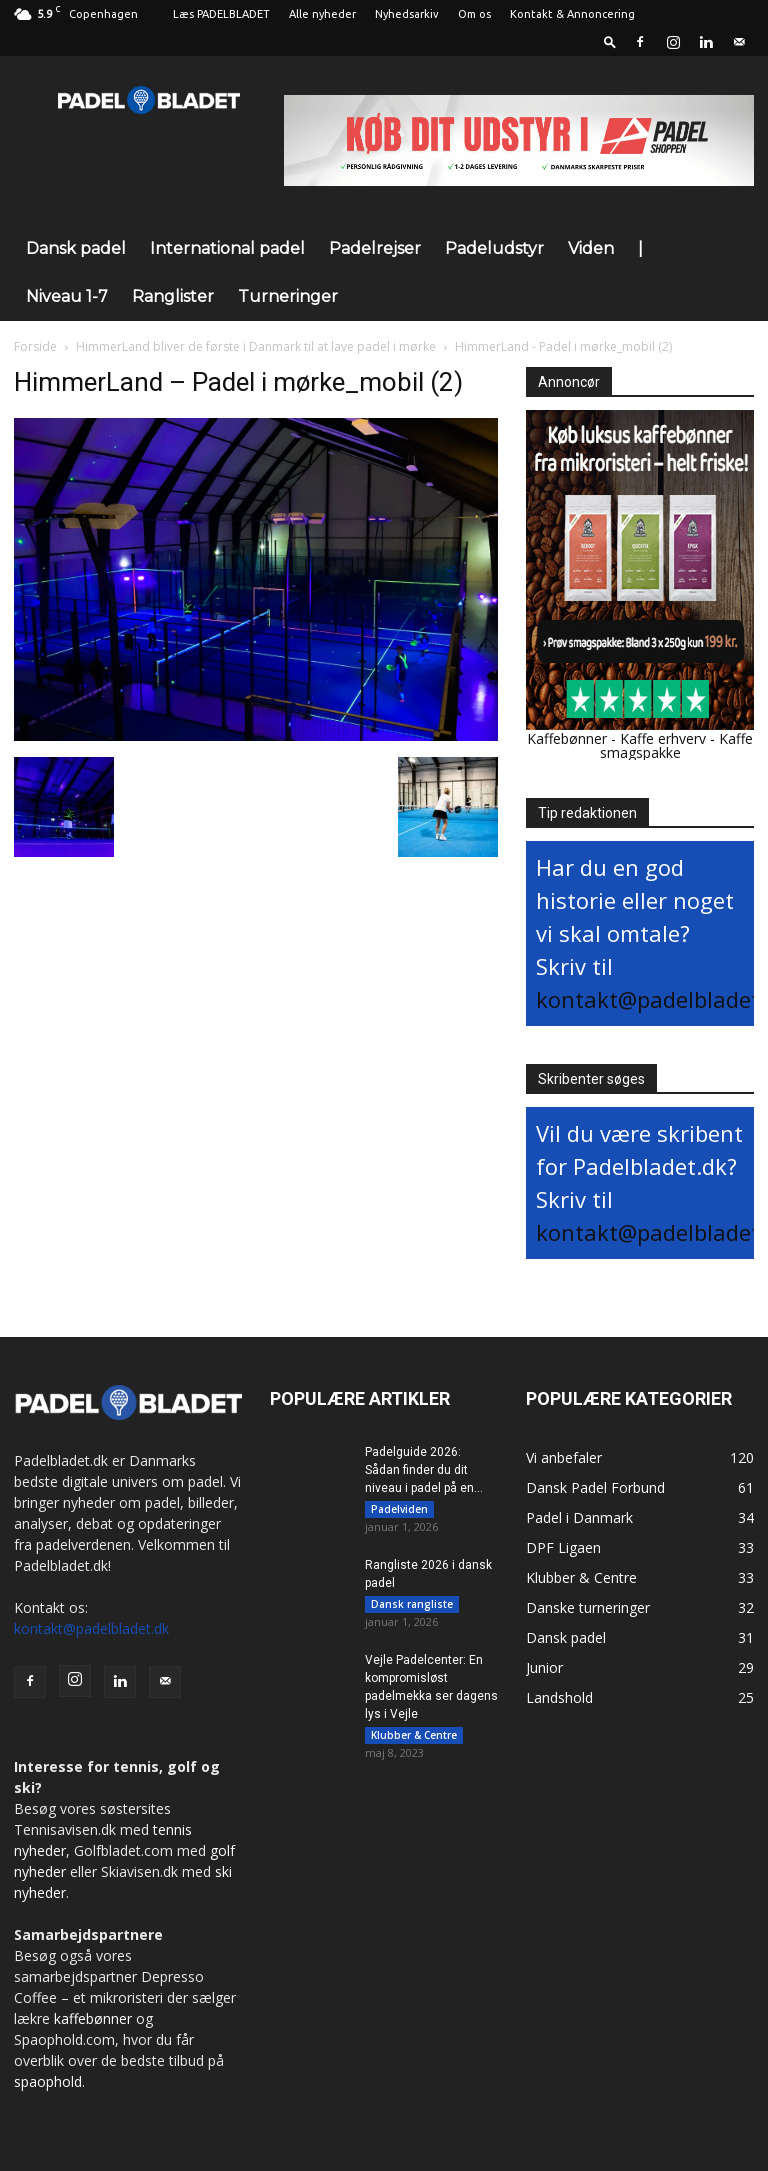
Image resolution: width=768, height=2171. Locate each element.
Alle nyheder (322, 14)
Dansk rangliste (412, 1608)
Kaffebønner (567, 738)
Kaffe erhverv (663, 738)
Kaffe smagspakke (677, 745)
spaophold (48, 2081)
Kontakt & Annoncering (572, 14)
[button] (610, 41)
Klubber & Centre (414, 1743)
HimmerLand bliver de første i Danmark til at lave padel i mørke (256, 346)
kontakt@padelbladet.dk (91, 1628)
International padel (227, 248)
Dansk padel (76, 248)
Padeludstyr (494, 248)
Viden (591, 248)
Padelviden (399, 1509)
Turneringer (288, 296)
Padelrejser (375, 248)
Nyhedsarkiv (407, 14)
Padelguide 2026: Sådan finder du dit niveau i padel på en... (424, 1470)
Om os (474, 14)
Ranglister (173, 296)
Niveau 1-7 (67, 296)
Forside (35, 346)
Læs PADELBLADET (221, 14)
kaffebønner (93, 2018)
